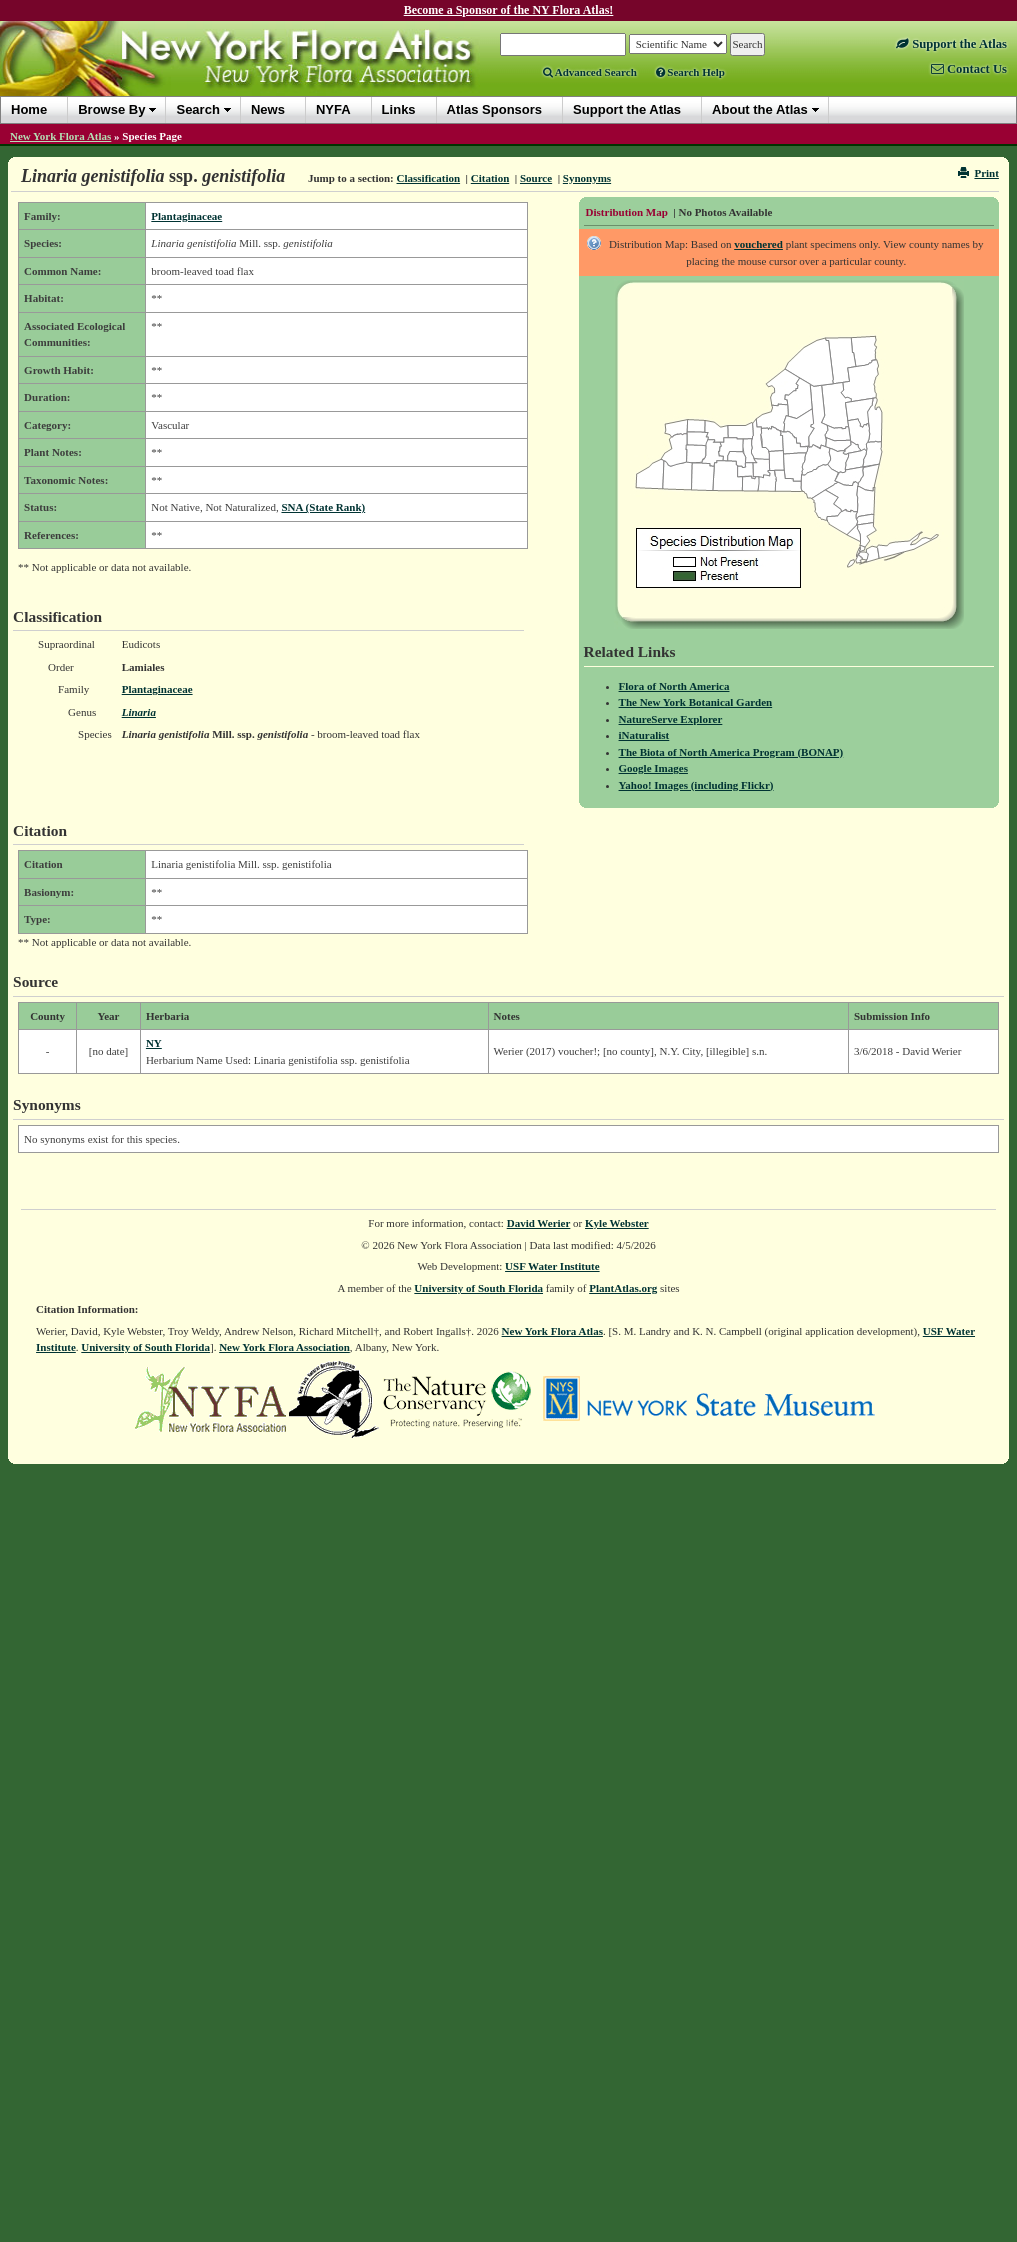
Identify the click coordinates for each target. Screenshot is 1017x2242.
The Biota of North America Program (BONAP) (731, 752)
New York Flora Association (284, 1347)
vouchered (758, 244)
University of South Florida (478, 1288)
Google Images (653, 768)
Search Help (690, 72)
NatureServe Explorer (671, 719)
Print (978, 173)
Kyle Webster (617, 1223)
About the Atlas (760, 109)
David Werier (539, 1223)
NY (154, 1043)
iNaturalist (644, 735)
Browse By (111, 109)
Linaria (139, 712)
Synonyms (587, 178)
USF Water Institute (552, 1266)
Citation (490, 178)
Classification (429, 178)
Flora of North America (674, 686)
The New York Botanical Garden (696, 702)
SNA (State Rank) (323, 507)
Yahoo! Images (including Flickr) (696, 785)
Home (29, 109)
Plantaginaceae (186, 216)
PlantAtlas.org (623, 1288)
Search (197, 109)
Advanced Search (590, 72)
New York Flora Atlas (60, 136)
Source (536, 178)
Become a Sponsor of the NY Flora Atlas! (509, 10)
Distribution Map (627, 212)
